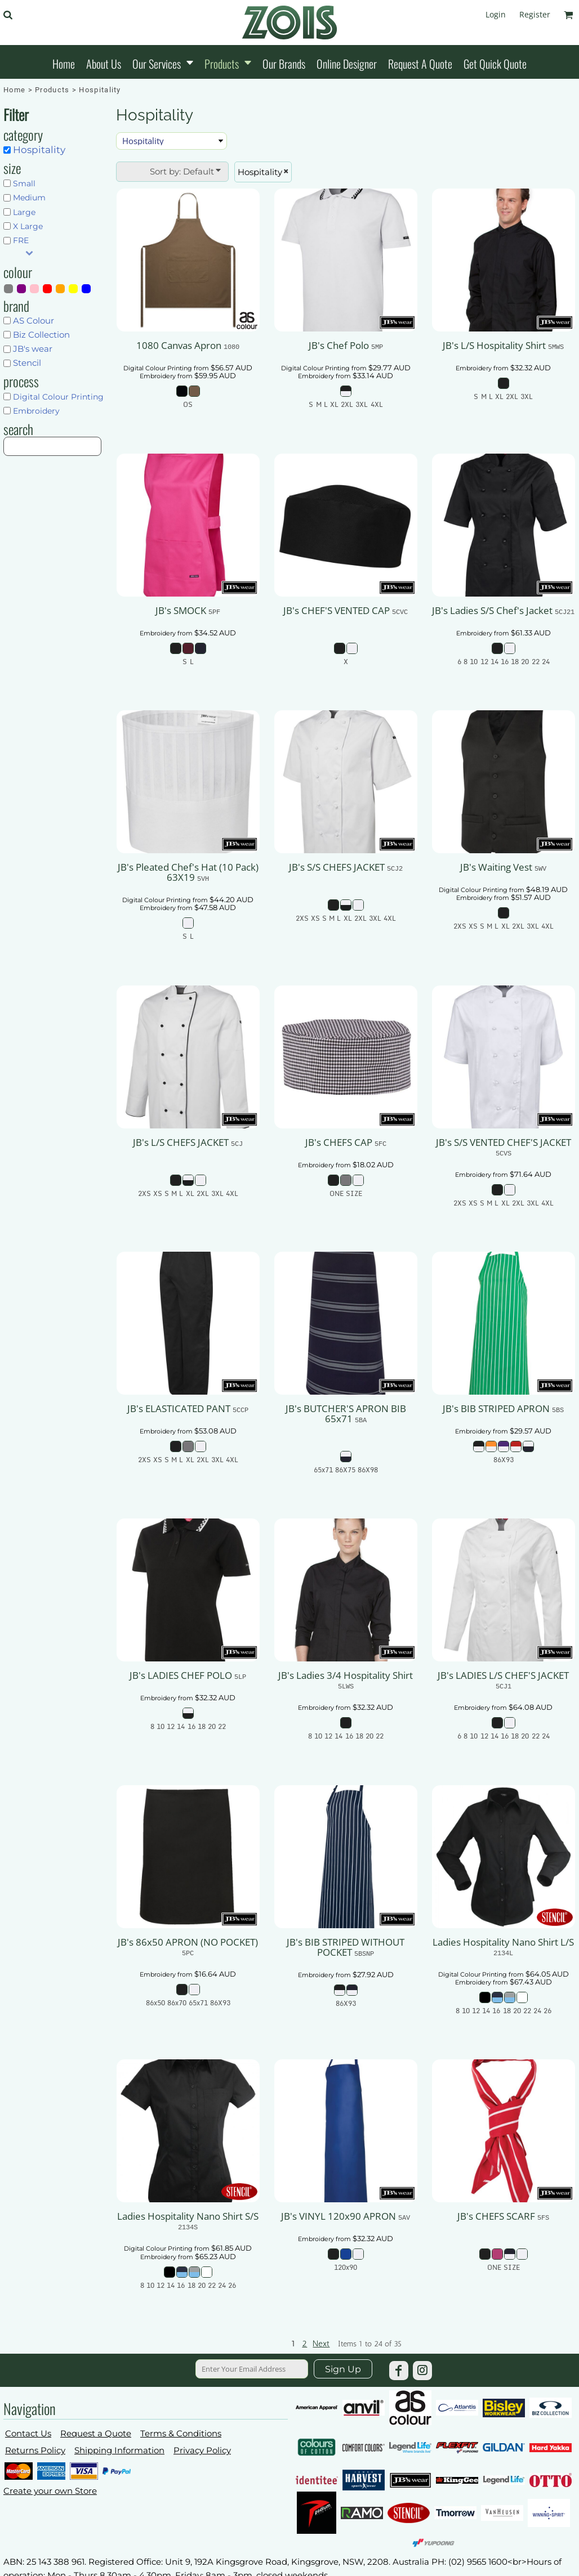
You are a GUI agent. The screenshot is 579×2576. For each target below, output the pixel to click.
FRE (21, 240)
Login (496, 14)
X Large (28, 226)
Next (321, 2343)
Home (14, 90)
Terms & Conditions (180, 2433)
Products (52, 90)
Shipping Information (119, 2450)
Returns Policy (35, 2450)
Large (24, 212)
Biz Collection (41, 334)
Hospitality (39, 149)
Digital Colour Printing (58, 397)
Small (24, 183)
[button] (7, 15)
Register (534, 14)
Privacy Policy (202, 2450)
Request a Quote (95, 2433)
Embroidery (36, 411)
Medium (29, 197)
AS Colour (33, 320)
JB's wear (32, 348)
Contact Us (28, 2433)
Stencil (27, 362)
